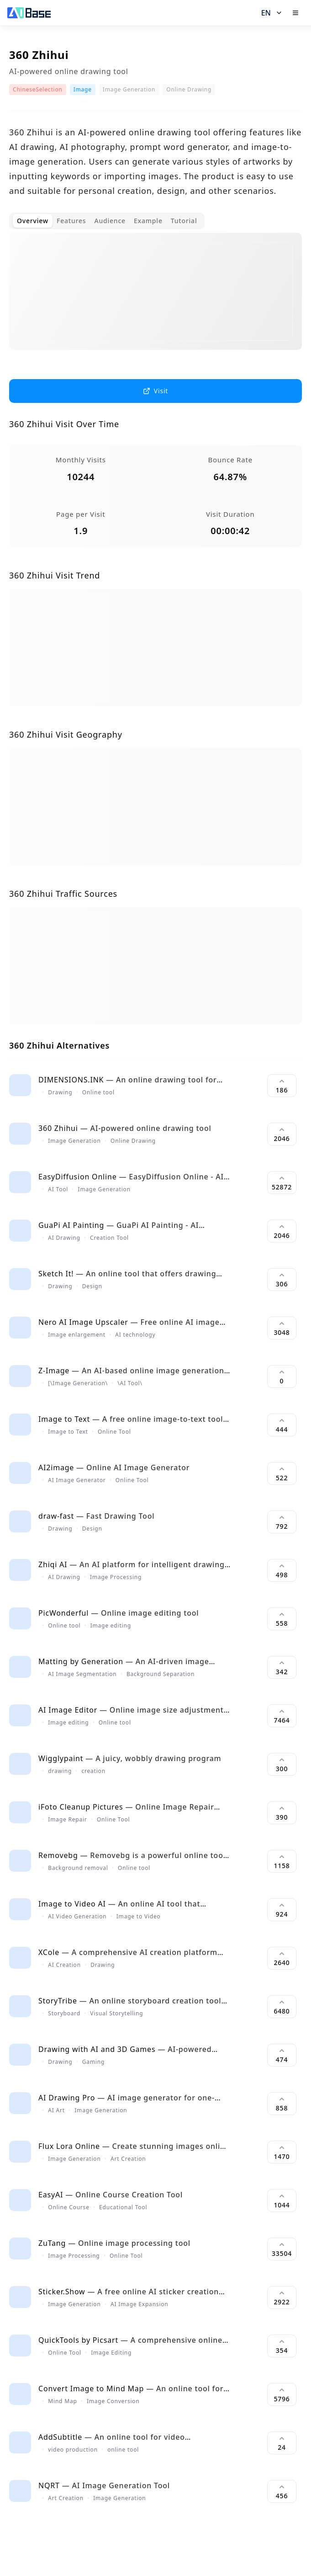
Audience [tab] (110, 220)
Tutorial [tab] (184, 220)
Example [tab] (148, 220)
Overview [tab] (32, 220)
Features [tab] (71, 220)
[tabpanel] (155, 298)
